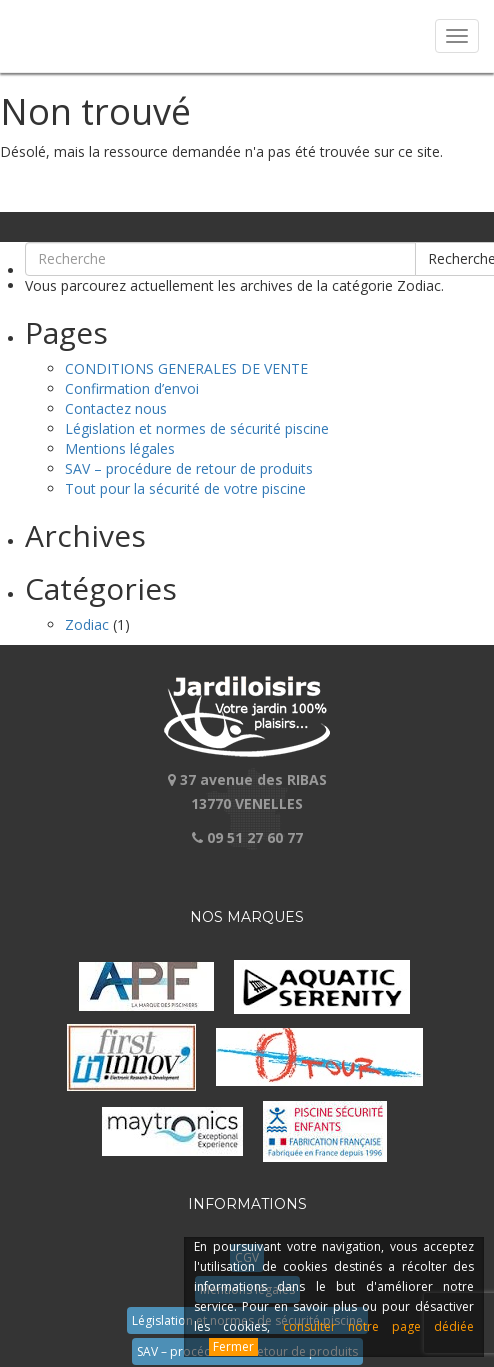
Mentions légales (120, 448)
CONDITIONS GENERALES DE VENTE (186, 368)
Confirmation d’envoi (132, 388)
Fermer (233, 1346)
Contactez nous (116, 408)
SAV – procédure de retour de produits (189, 468)
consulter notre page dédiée (378, 1326)
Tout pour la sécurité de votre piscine (185, 488)
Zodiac (87, 624)
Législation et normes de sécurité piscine (197, 428)
